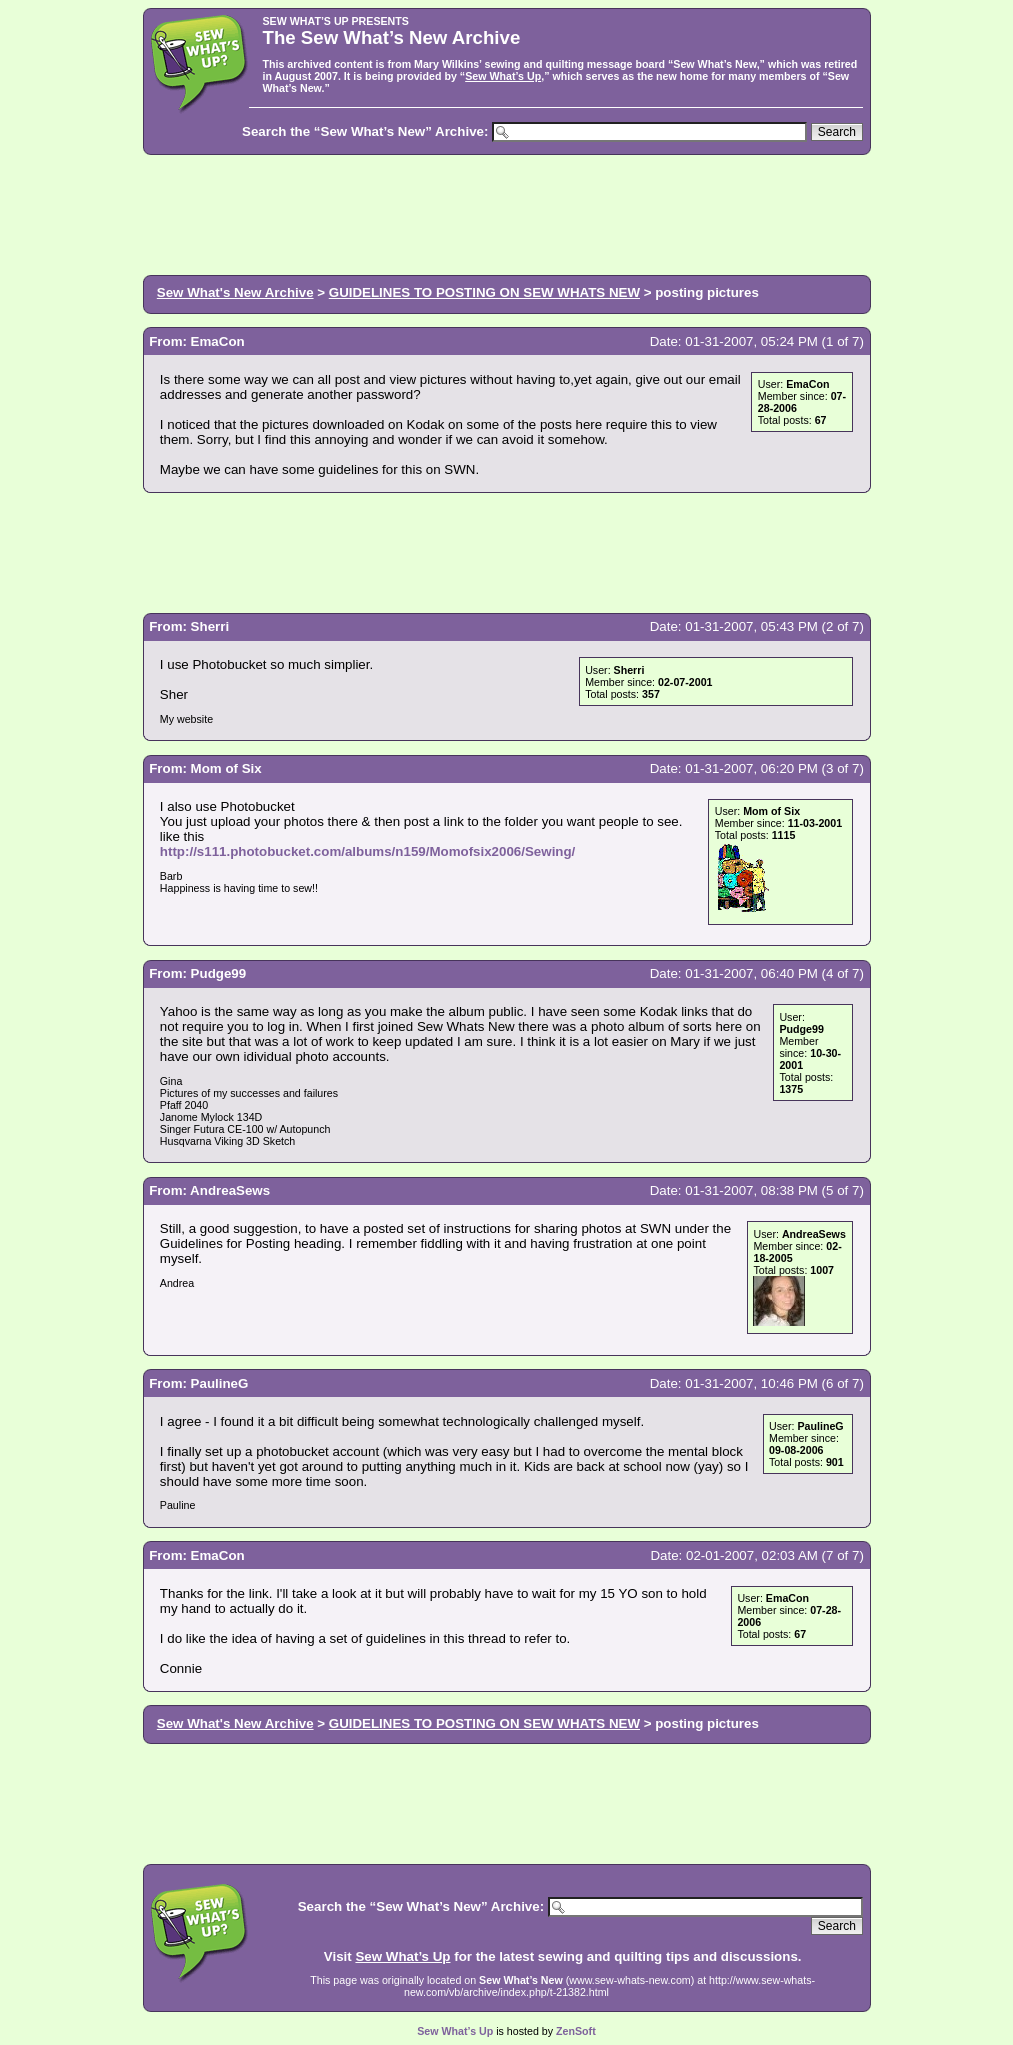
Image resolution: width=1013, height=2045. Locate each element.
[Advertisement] (507, 213)
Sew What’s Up (503, 76)
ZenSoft (576, 2031)
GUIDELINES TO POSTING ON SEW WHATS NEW (484, 292)
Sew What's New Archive (235, 292)
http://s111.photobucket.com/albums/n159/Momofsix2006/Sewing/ (368, 851)
